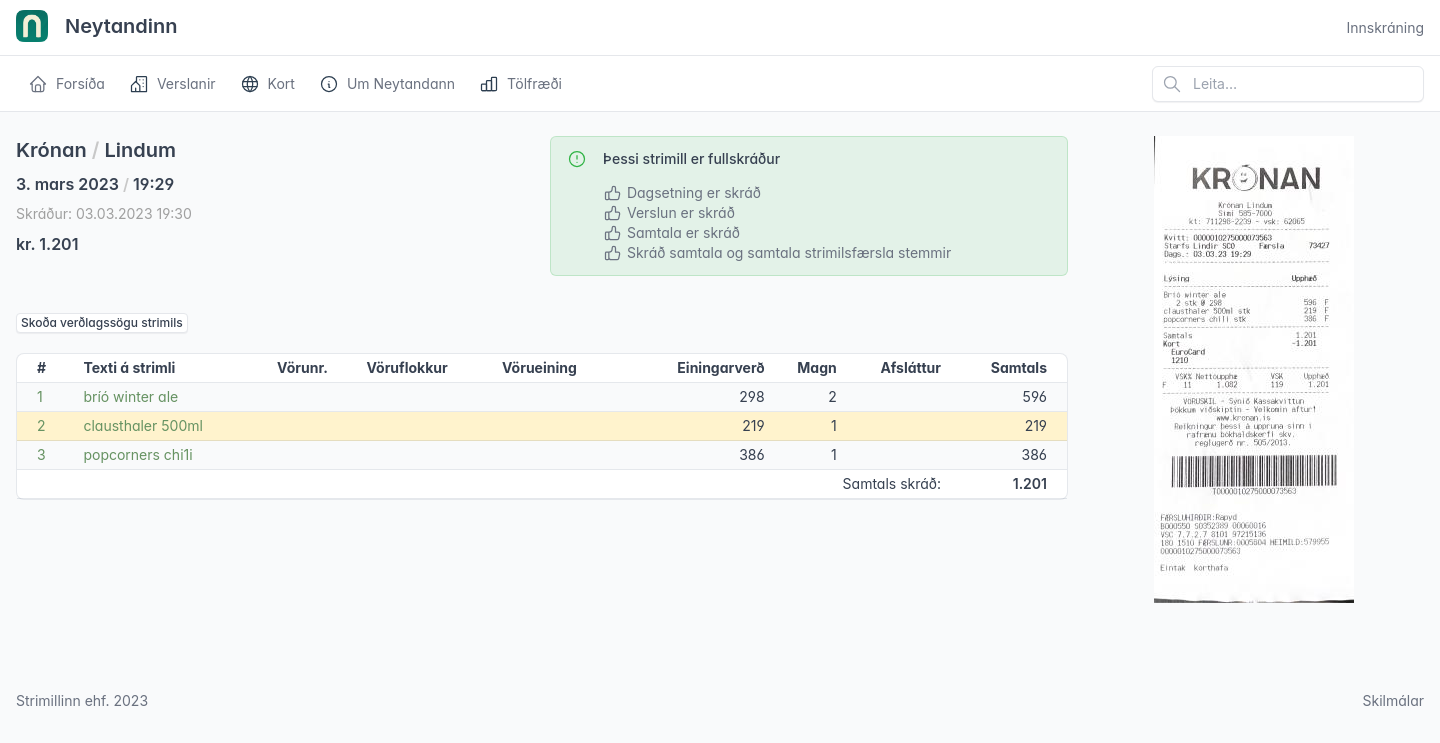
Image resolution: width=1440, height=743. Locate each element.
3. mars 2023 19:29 (95, 184)
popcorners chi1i (137, 454)
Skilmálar (1393, 700)
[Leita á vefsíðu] (1288, 84)
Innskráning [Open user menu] (1385, 27)
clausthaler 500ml (142, 425)
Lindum (140, 150)
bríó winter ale (130, 396)
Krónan (51, 150)
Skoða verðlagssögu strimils (102, 322)
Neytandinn (97, 28)
